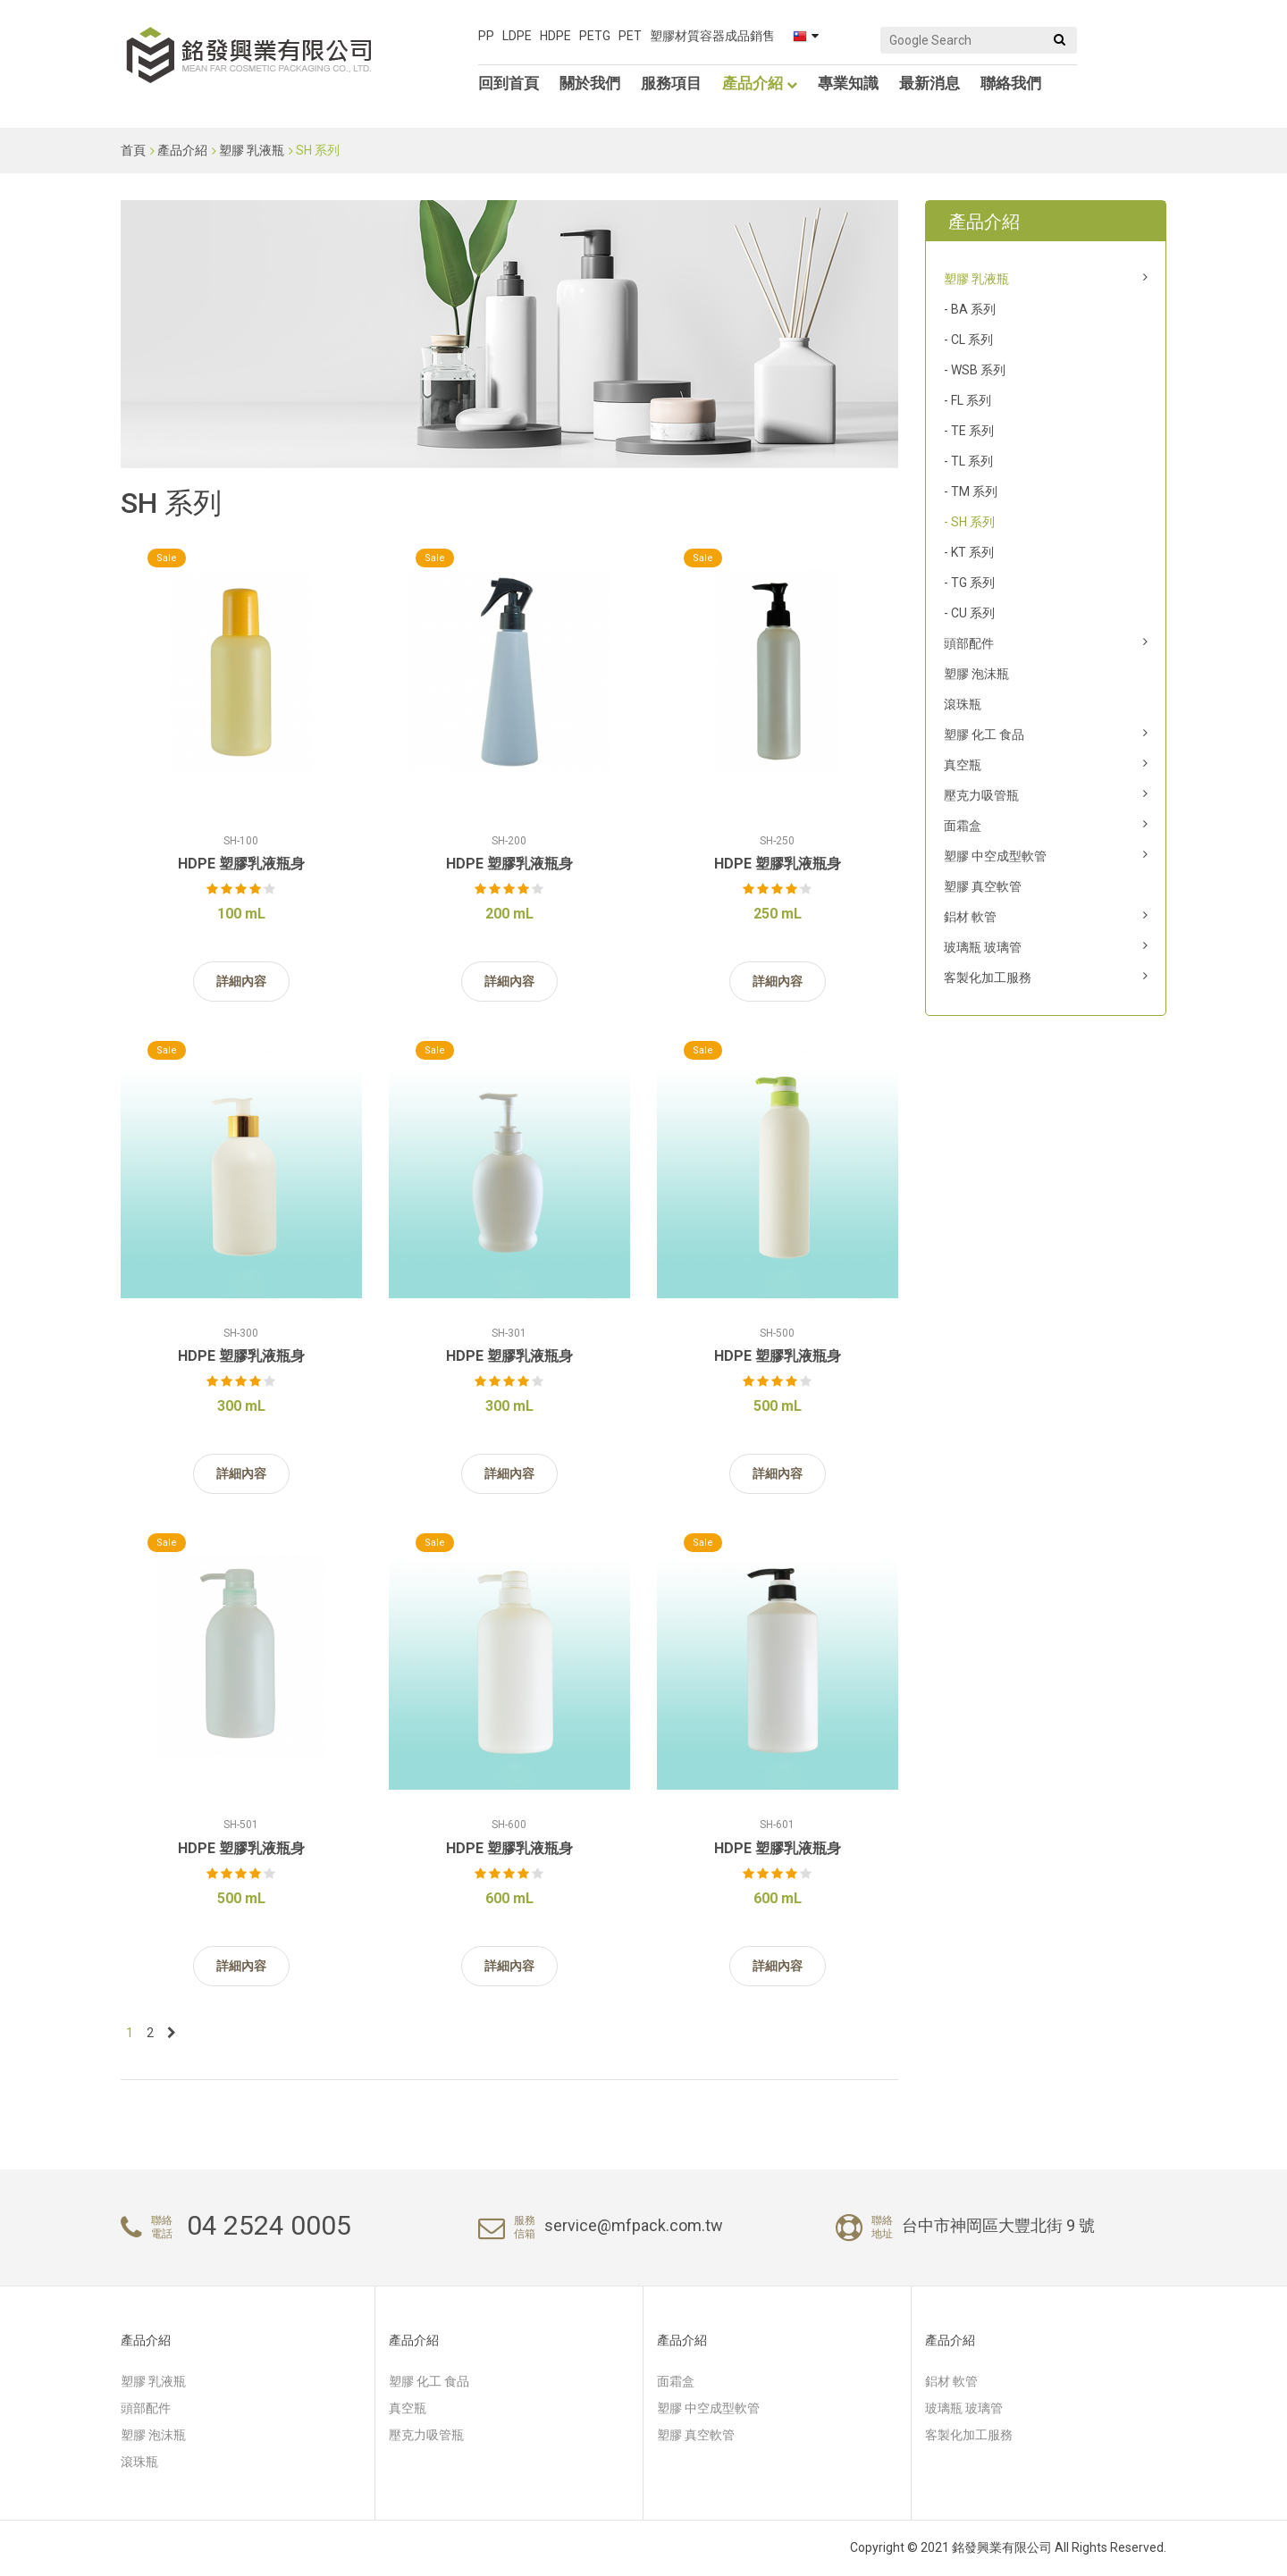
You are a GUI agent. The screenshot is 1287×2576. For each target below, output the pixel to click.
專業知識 (848, 83)
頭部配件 (969, 643)
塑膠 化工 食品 (984, 734)
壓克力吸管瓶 (981, 795)
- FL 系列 (967, 400)
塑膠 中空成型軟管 (995, 856)
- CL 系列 (968, 339)
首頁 (133, 150)
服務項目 (671, 83)
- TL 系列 (968, 461)
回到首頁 (508, 83)
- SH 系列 (969, 522)
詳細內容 (241, 981)
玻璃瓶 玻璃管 (983, 947)
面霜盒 (962, 825)
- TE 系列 (969, 431)
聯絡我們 (1010, 83)
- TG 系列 (969, 582)
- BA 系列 (970, 309)
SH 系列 (318, 150)
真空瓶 (962, 765)
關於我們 (589, 83)
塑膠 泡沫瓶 (976, 674)
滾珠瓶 (962, 704)
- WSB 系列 (974, 370)
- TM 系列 (970, 491)
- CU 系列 (969, 613)
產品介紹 (759, 83)
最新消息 (929, 83)
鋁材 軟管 (970, 917)
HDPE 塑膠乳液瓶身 (241, 863)
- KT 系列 (969, 552)
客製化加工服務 (987, 977)
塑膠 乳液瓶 (251, 150)
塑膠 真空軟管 (983, 886)
